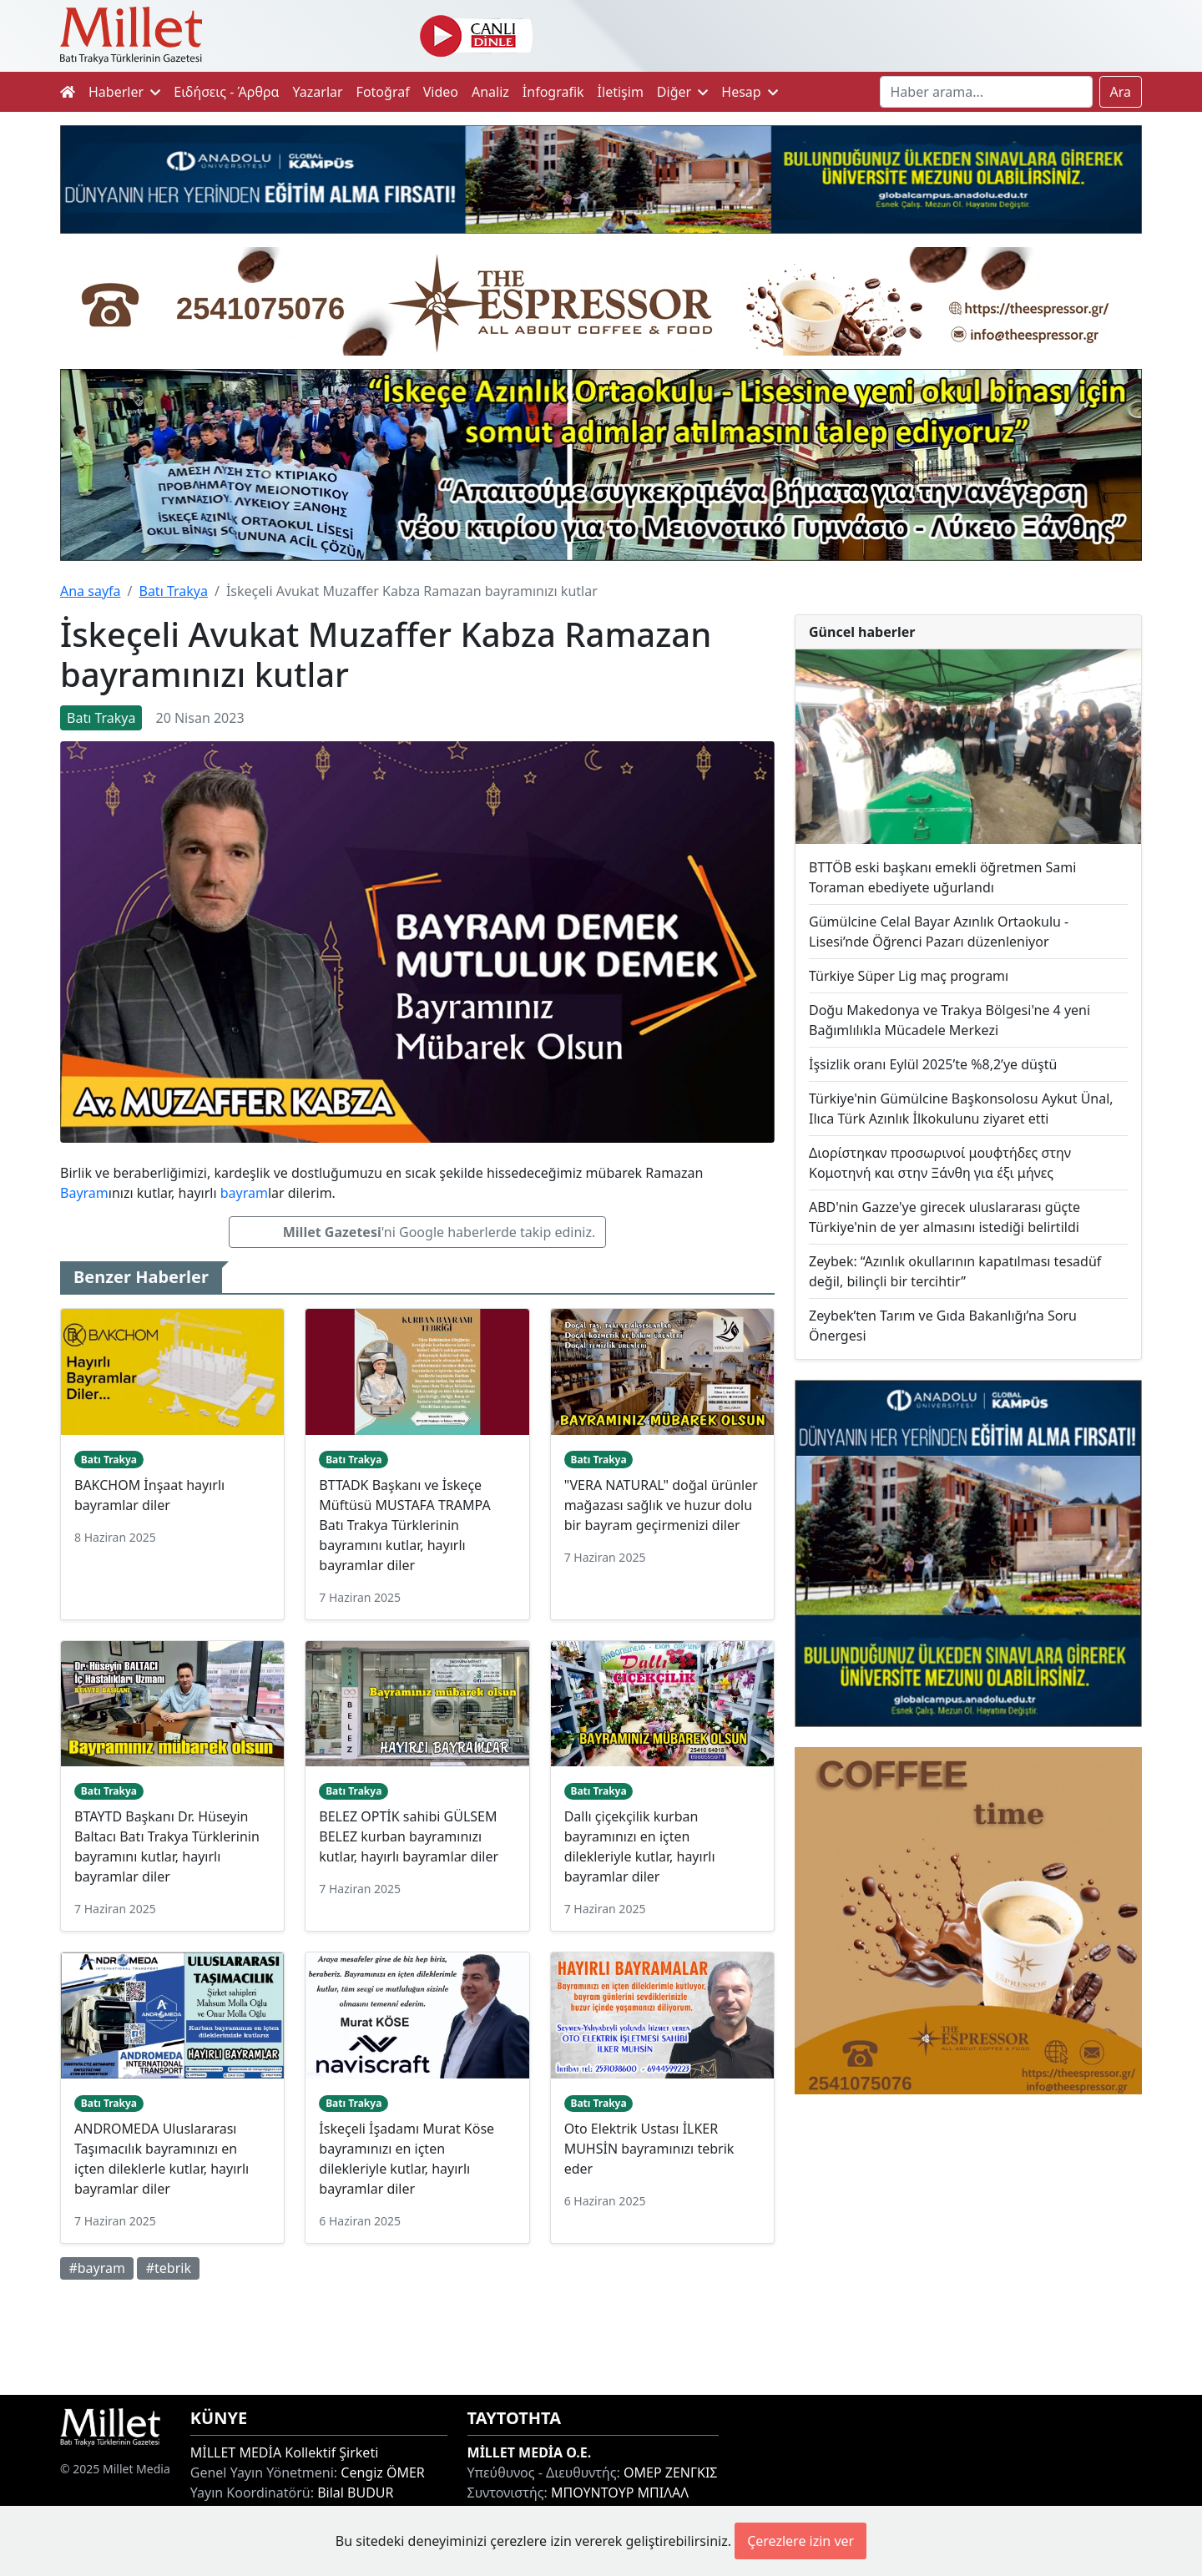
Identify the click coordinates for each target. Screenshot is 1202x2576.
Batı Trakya (173, 591)
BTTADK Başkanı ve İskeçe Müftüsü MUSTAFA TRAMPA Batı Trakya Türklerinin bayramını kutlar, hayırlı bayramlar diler (404, 1525)
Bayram (84, 1193)
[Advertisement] (968, 2244)
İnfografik (553, 92)
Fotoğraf (383, 92)
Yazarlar (318, 92)
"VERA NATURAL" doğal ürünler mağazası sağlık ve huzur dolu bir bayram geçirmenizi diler (661, 1505)
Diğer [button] (682, 92)
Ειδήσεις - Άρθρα (226, 92)
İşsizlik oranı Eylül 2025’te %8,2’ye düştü (933, 1064)
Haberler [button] (124, 92)
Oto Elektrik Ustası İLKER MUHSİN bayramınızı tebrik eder (649, 2148)
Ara (1121, 92)
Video (440, 92)
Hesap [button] (749, 92)
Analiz (490, 92)
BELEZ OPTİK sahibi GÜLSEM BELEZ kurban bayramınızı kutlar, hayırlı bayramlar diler (408, 1836)
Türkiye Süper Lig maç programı (908, 976)
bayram (244, 1193)
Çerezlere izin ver (800, 2541)
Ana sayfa (90, 591)
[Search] (986, 92)
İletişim (621, 92)
